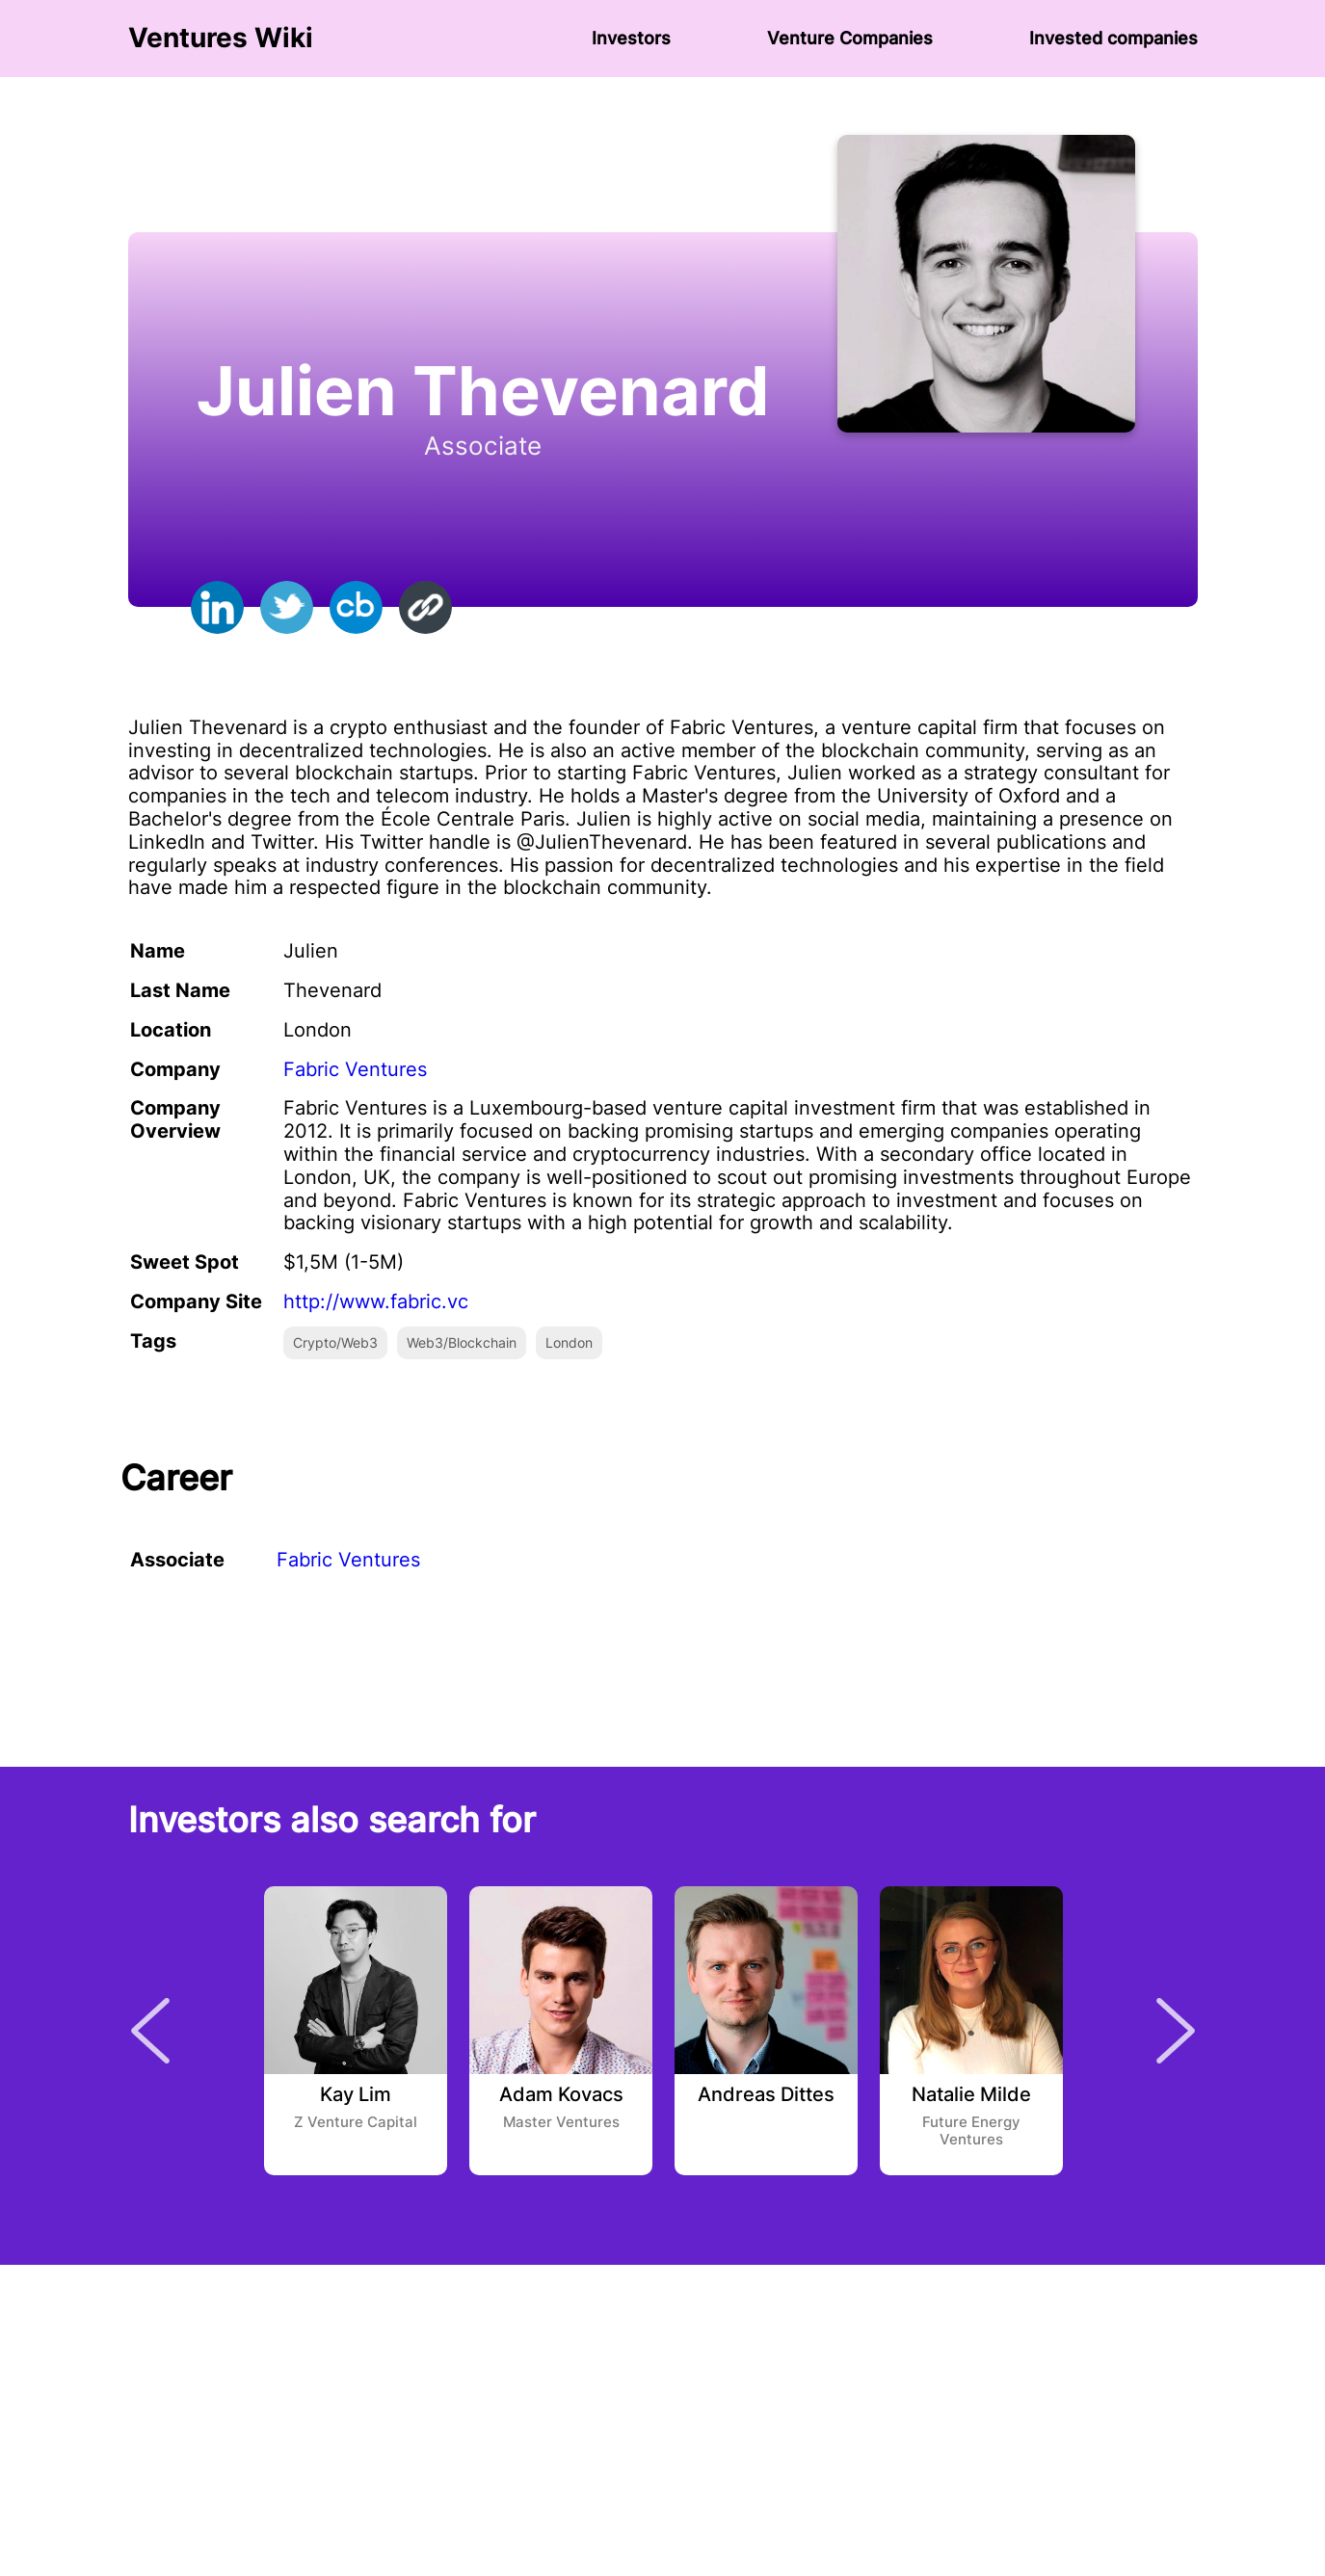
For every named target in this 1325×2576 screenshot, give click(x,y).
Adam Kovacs (561, 2095)
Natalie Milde (971, 2095)
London (569, 1342)
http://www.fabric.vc (375, 1301)
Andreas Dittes (766, 2095)
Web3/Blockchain (462, 1342)
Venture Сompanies (850, 38)
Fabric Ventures (355, 1069)
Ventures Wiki (220, 38)
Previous (150, 2030)
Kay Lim (355, 2095)
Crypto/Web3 (335, 1342)
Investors (631, 38)
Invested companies (1113, 38)
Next (1175, 2030)
